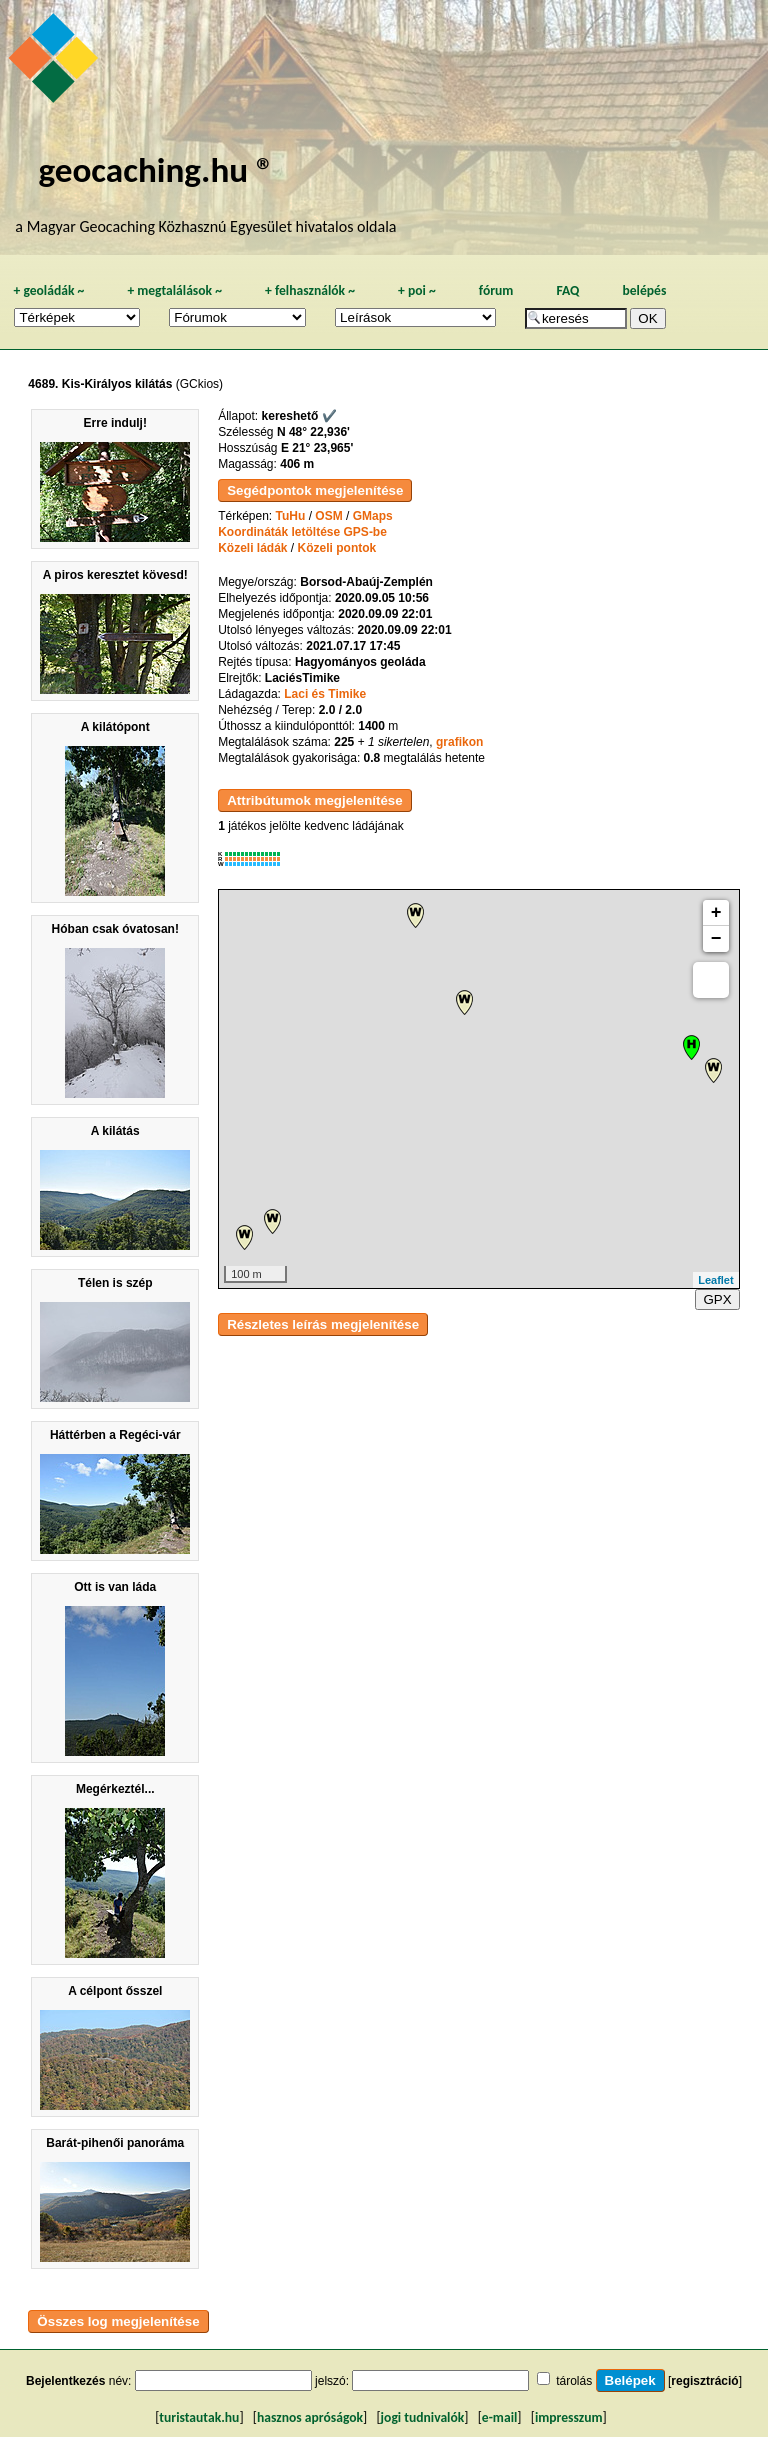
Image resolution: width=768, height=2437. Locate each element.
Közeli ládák (252, 548)
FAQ (567, 290)
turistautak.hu (199, 2417)
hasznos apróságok (310, 2417)
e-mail (499, 2417)
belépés (644, 290)
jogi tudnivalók (423, 2417)
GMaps (373, 516)
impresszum (569, 2417)
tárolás (574, 2381)
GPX (717, 1299)
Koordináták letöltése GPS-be (302, 532)
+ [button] (716, 913)
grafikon (459, 742)
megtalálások (174, 290)
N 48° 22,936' (313, 432)
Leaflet (715, 1280)
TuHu (291, 516)
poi (417, 290)
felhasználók (310, 290)
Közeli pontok (337, 548)
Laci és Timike (325, 694)
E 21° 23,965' (317, 448)
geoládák (48, 290)
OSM (328, 516)
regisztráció (704, 2381)
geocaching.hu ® (156, 169)
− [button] (716, 939)
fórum (496, 290)
